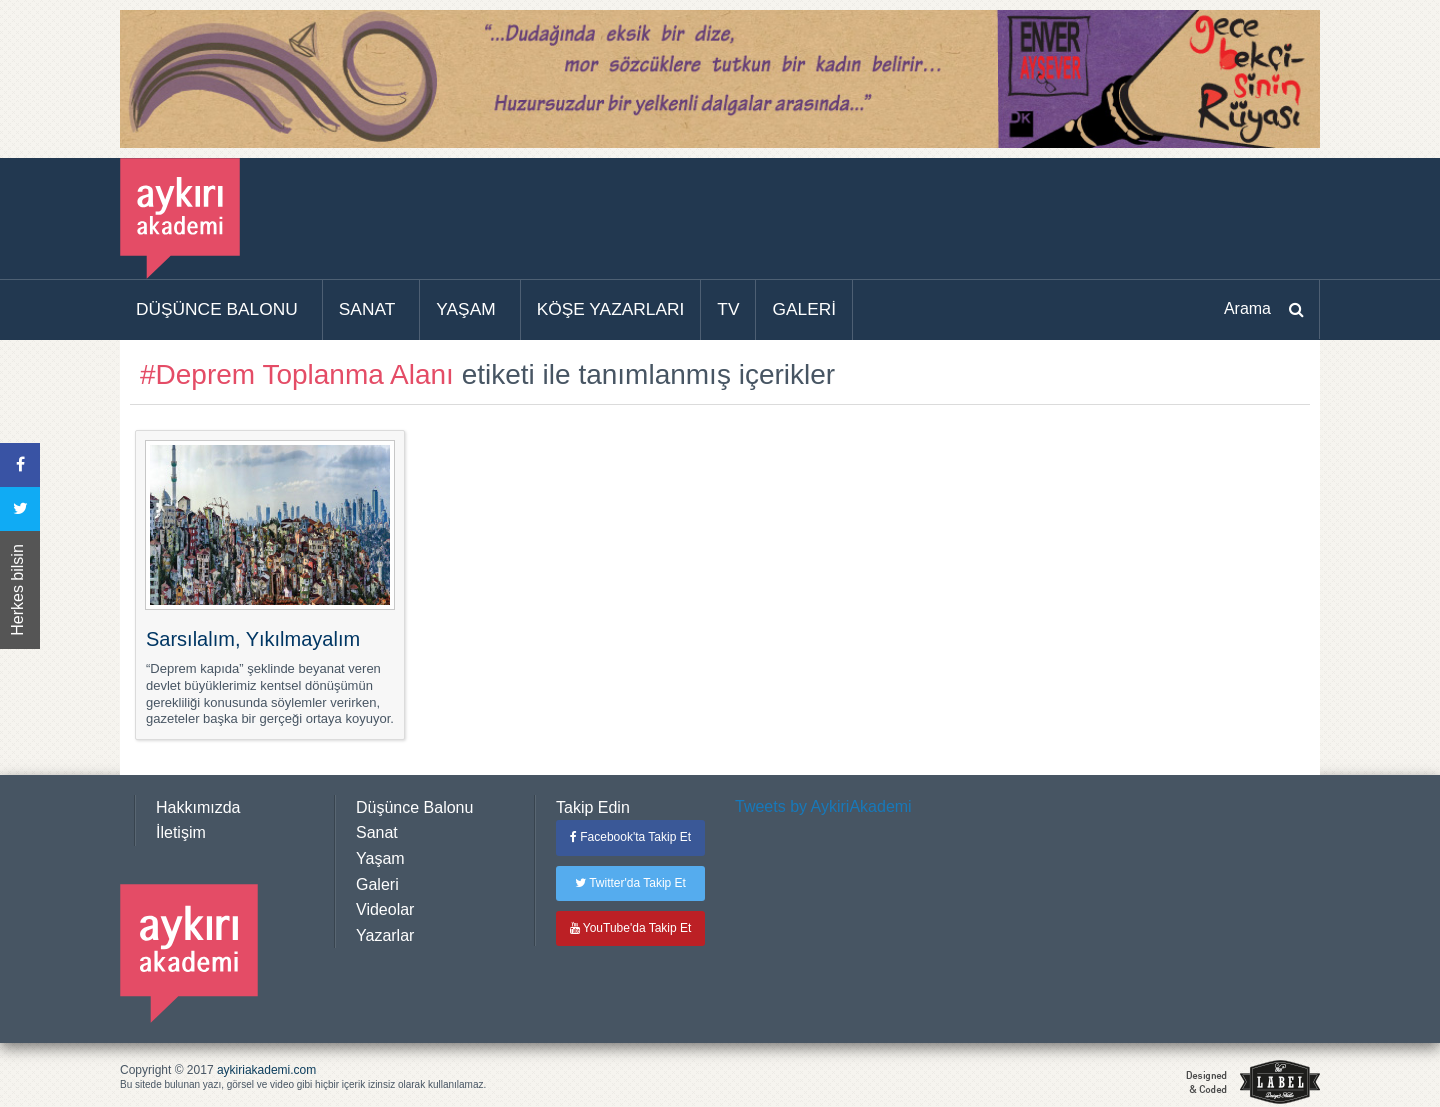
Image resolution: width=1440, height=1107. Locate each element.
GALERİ (804, 309)
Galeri (377, 884)
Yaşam (380, 858)
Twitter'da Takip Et (630, 883)
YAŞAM (465, 309)
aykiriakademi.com (266, 1070)
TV (728, 309)
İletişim (181, 832)
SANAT (367, 309)
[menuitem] (221, 310)
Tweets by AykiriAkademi (823, 806)
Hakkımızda (198, 807)
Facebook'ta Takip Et (630, 837)
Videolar (385, 909)
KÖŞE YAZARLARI (611, 309)
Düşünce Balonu (414, 807)
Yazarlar (385, 935)
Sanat (377, 832)
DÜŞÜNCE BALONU (217, 309)
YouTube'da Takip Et (631, 928)
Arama (1247, 308)
